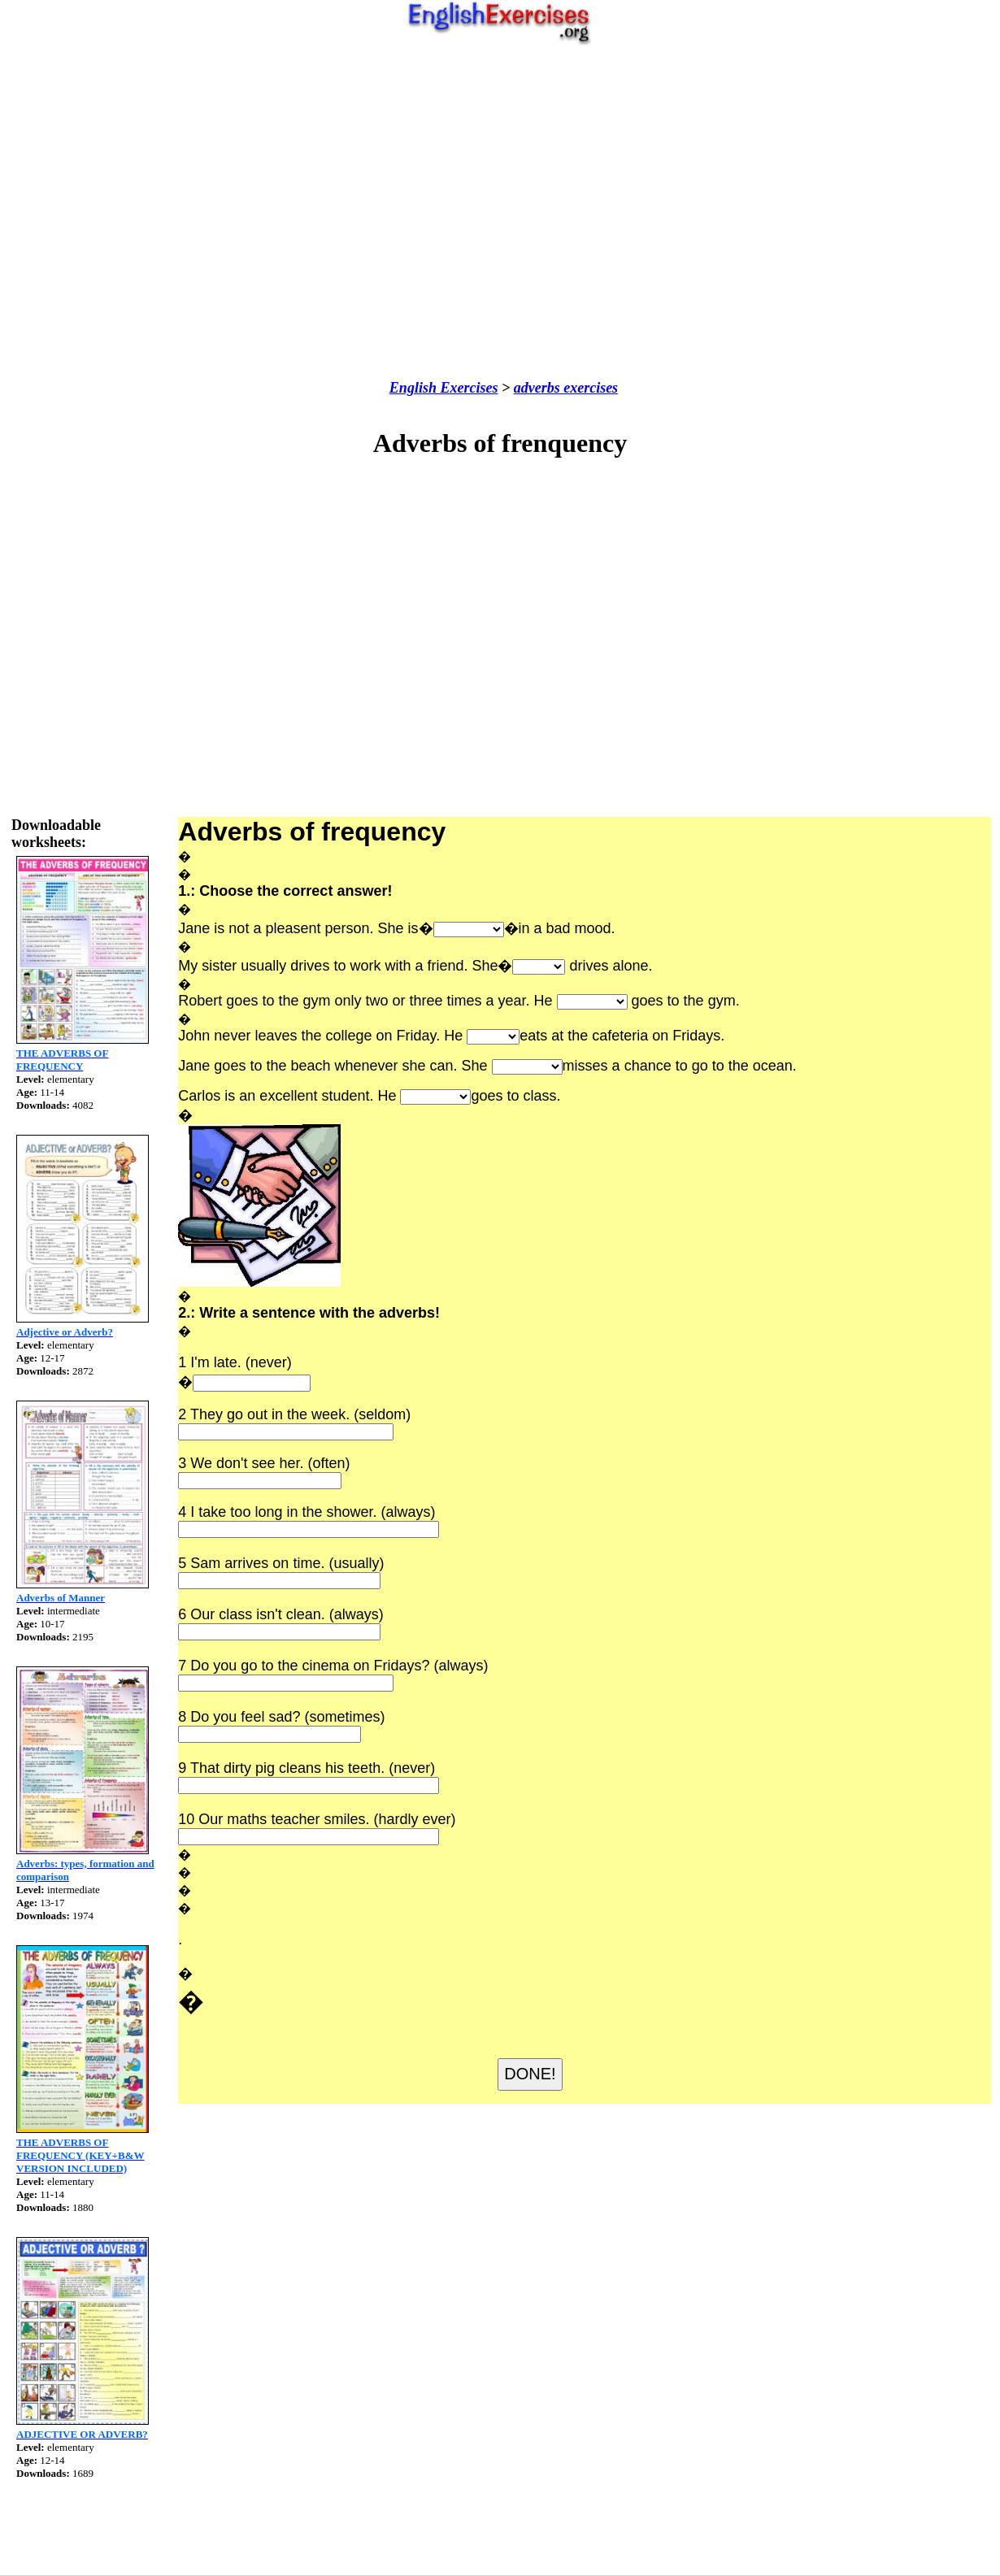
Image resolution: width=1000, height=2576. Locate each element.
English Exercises (443, 388)
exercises (589, 388)
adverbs (537, 388)
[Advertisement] (496, 212)
